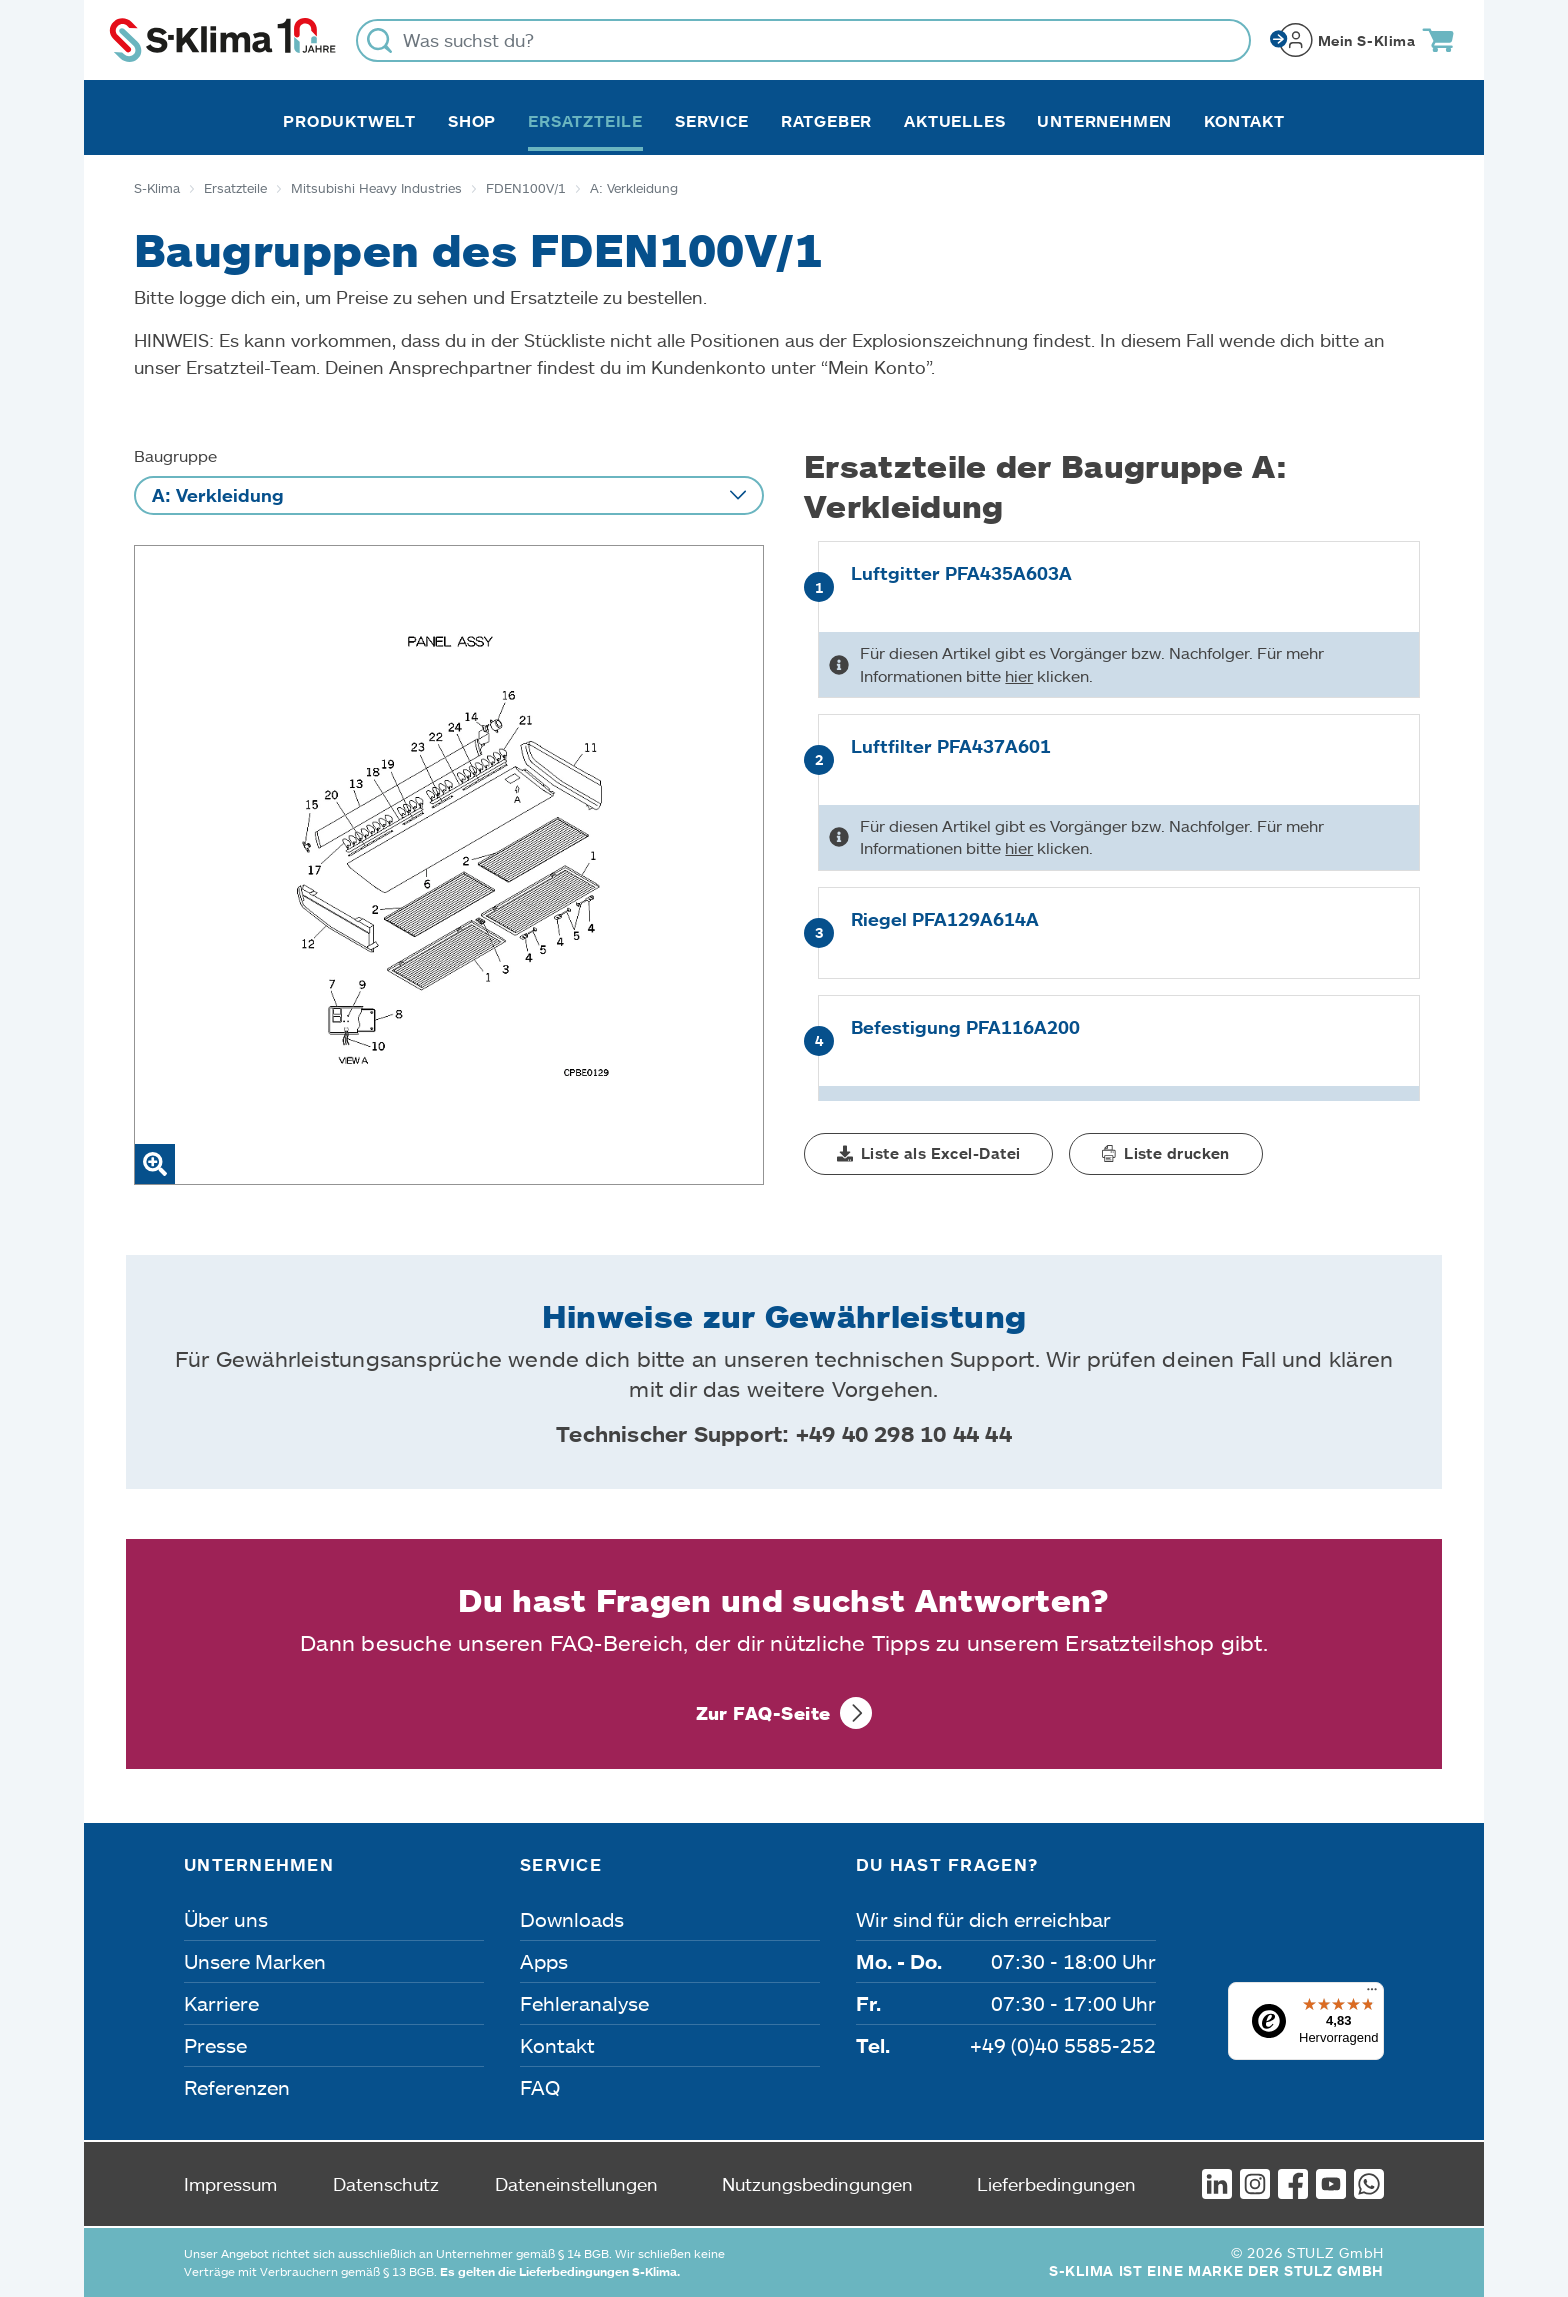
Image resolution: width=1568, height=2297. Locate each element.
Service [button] (712, 121)
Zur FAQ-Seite (763, 1713)
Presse (215, 2045)
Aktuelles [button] (954, 121)
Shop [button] (472, 121)
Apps (544, 1961)
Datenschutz (386, 2184)
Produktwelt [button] (349, 121)
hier (1019, 675)
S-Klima (157, 188)
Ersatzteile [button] (585, 121)
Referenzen (237, 2087)
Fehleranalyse (584, 2003)
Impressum (230, 2184)
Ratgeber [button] (826, 121)
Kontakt (1244, 121)
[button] (928, 1154)
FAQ (540, 2087)
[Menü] (1372, 1994)
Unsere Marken (255, 1961)
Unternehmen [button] (1104, 121)
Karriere (221, 2003)
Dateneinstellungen (576, 2184)
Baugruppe (175, 455)
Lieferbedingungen (1056, 2184)
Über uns (226, 1919)
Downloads (572, 1919)
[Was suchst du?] (803, 40)
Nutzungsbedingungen (817, 2184)
